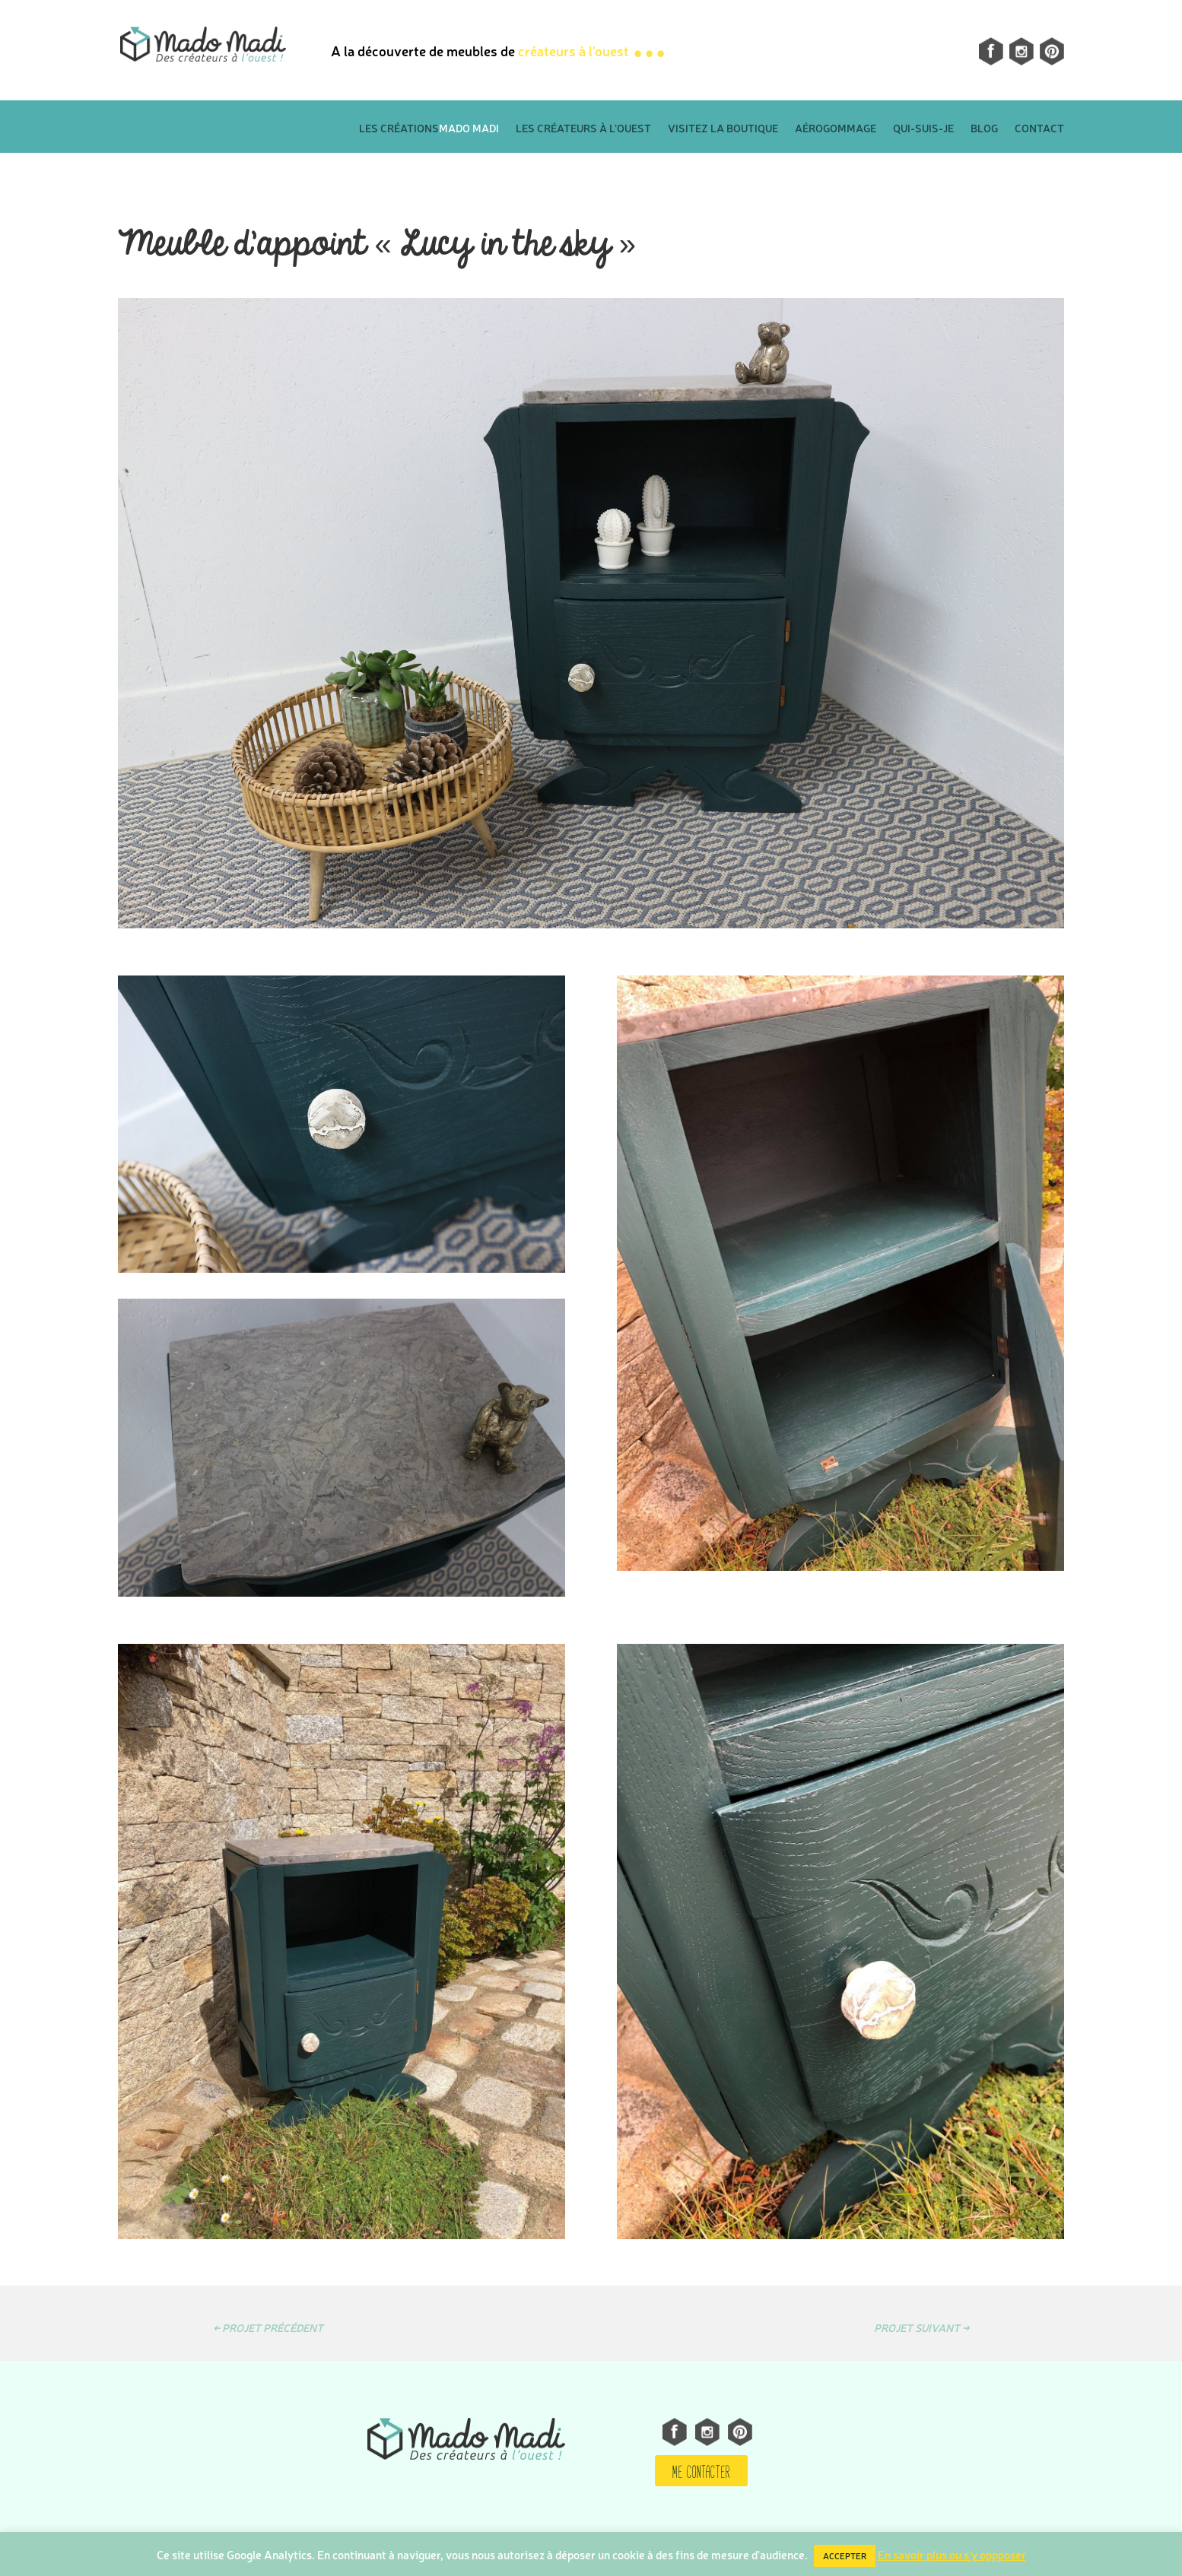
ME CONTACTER (701, 2470)
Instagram (1013, 51)
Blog (984, 130)
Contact (1039, 130)
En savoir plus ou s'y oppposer (952, 2554)
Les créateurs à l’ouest (583, 130)
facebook (982, 51)
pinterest (1052, 51)
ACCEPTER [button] (844, 2556)
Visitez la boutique (723, 130)
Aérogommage (835, 130)
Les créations (429, 130)
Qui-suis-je (923, 130)
